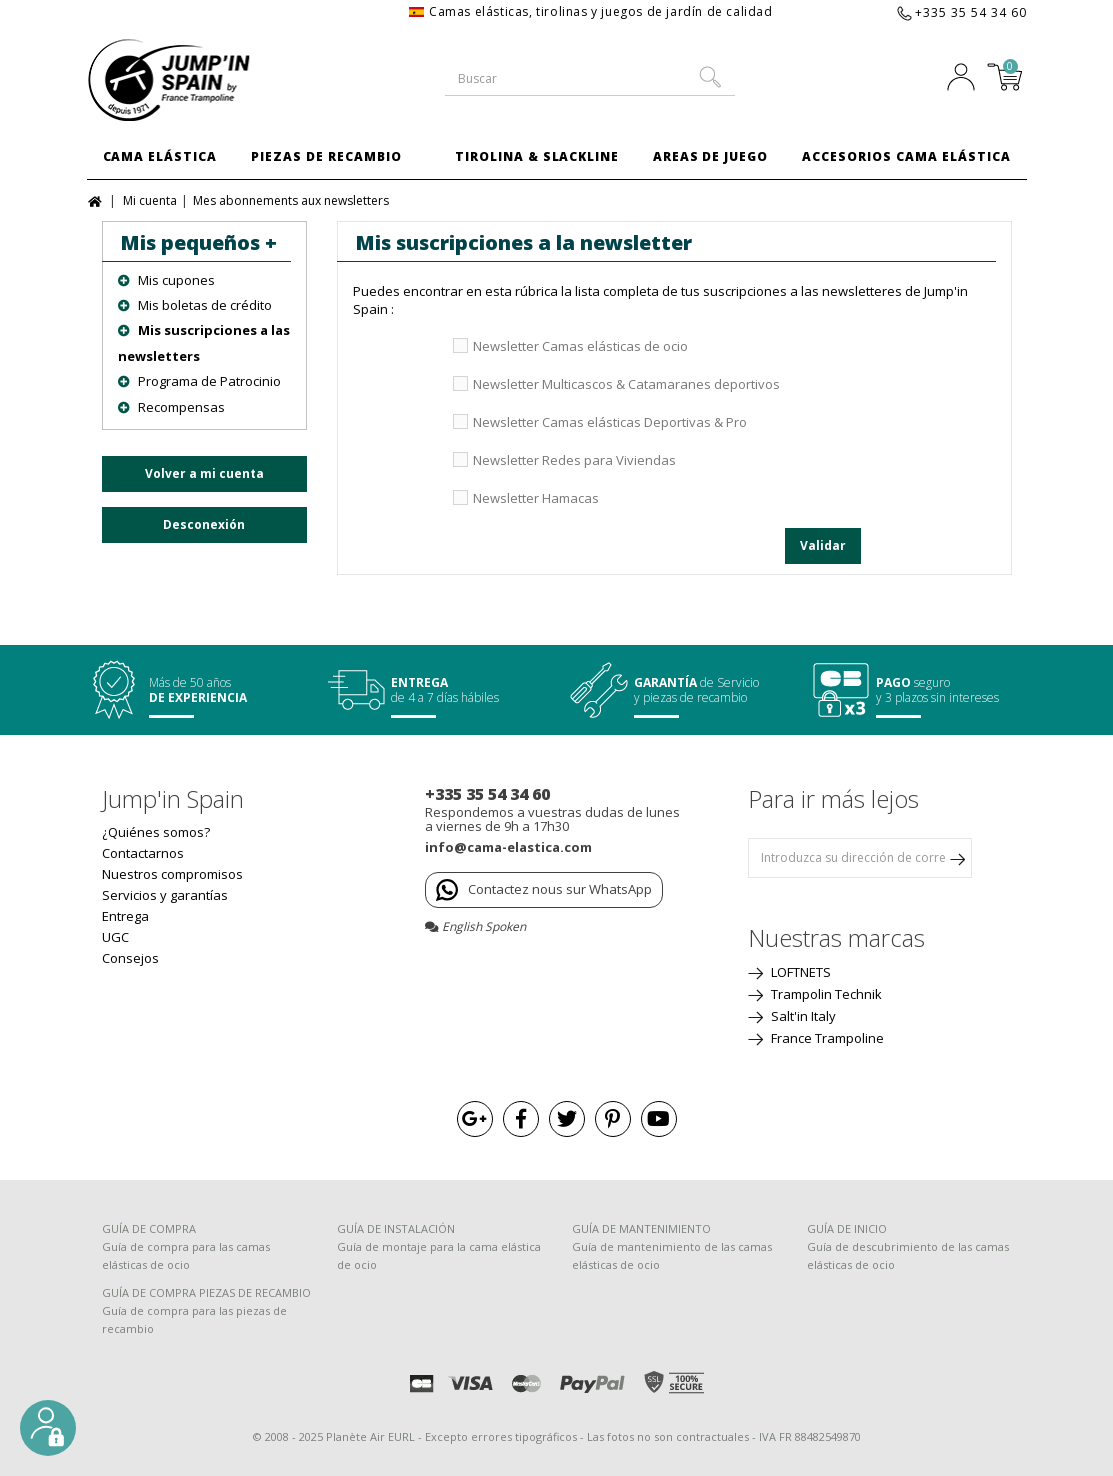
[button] (48, 1428)
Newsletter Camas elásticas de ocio (580, 346)
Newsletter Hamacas (536, 498)
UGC (115, 937)
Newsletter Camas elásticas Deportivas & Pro (610, 422)
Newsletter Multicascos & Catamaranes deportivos (626, 384)
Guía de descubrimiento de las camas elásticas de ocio (908, 1255)
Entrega (125, 916)
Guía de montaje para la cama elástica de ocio (439, 1255)
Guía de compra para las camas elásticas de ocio (186, 1255)
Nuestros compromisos (172, 874)
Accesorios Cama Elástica (906, 156)
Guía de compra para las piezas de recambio (194, 1319)
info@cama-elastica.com (508, 847)
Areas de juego (710, 156)
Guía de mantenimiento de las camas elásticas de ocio (672, 1255)
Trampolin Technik (825, 994)
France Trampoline (826, 1038)
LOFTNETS (799, 972)
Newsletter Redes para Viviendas (574, 460)
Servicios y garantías (165, 895)
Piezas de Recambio (326, 156)
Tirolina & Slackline (537, 156)
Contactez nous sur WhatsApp (544, 890)
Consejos (130, 958)
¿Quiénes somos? (156, 832)
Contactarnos (143, 853)
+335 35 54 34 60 (970, 12)
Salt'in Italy (802, 1016)
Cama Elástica (160, 156)
